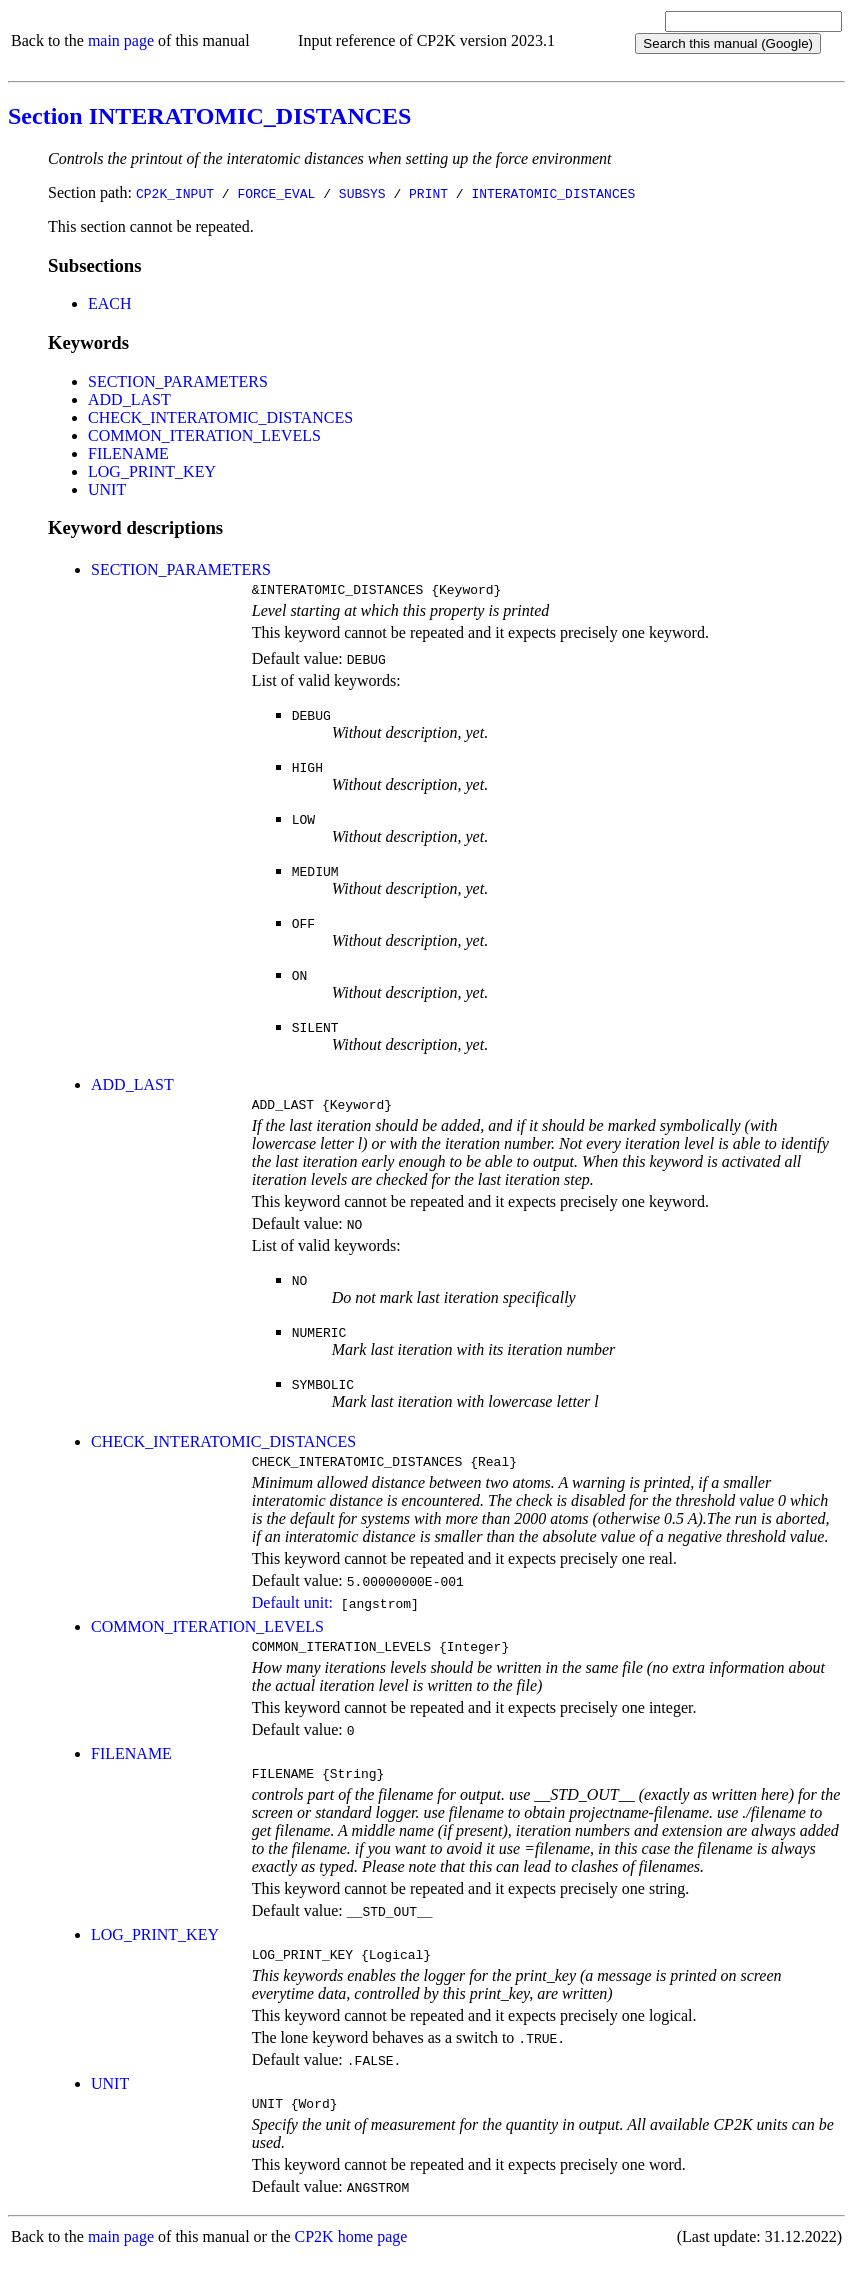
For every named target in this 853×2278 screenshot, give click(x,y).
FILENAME (128, 453)
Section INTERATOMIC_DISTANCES (209, 116)
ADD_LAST (129, 399)
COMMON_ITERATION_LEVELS (204, 435)
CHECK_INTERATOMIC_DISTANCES (220, 417)
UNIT (107, 489)
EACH (110, 303)
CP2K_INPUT (175, 193)
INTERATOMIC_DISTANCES (553, 193)
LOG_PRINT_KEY (152, 471)
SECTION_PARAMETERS (178, 381)
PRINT (428, 193)
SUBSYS (362, 193)
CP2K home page (351, 2257)
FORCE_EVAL (276, 193)
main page (121, 40)
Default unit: (292, 1611)
